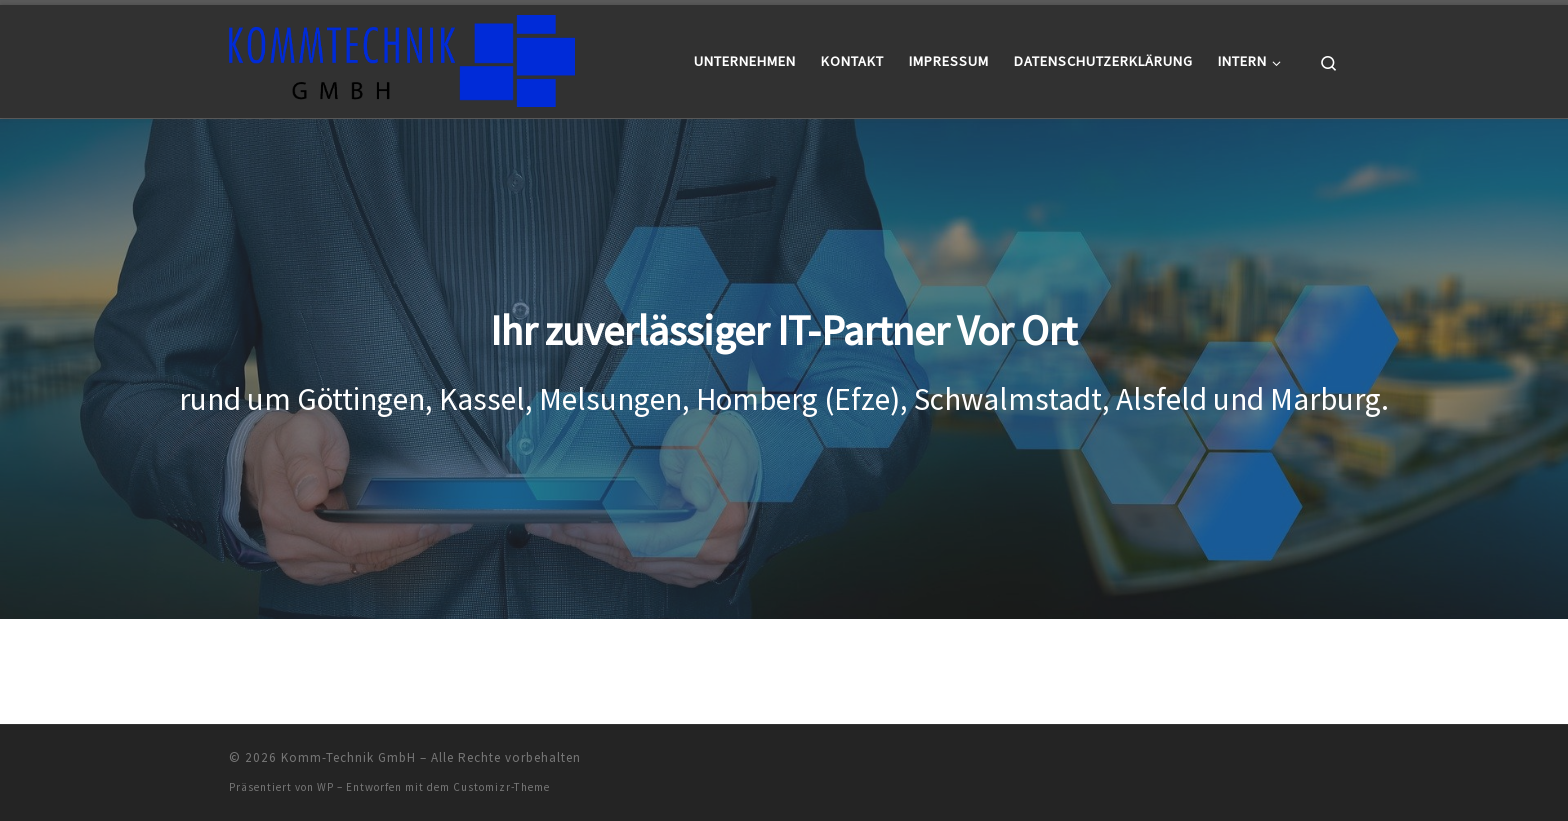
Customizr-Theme (501, 787)
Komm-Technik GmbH (348, 757)
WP (325, 787)
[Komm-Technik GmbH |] (402, 57)
